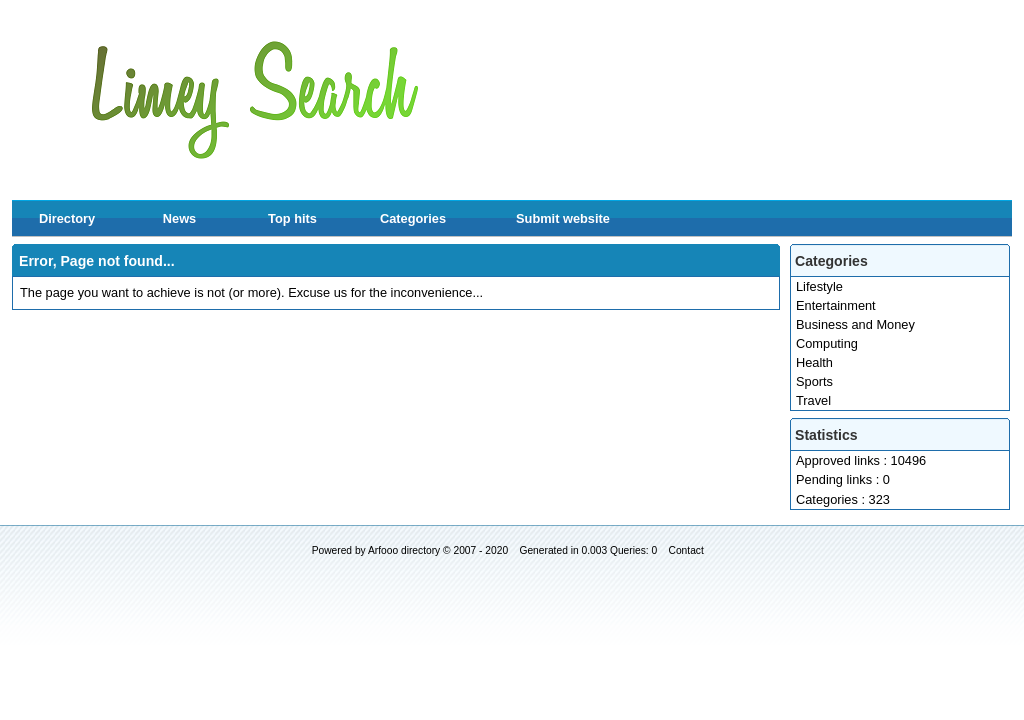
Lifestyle (819, 286)
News (179, 218)
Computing (827, 343)
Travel (813, 400)
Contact (686, 550)
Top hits (292, 218)
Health (814, 362)
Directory (67, 218)
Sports (814, 381)
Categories (413, 218)
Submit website (563, 218)
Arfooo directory (404, 550)
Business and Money (855, 324)
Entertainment (836, 305)
